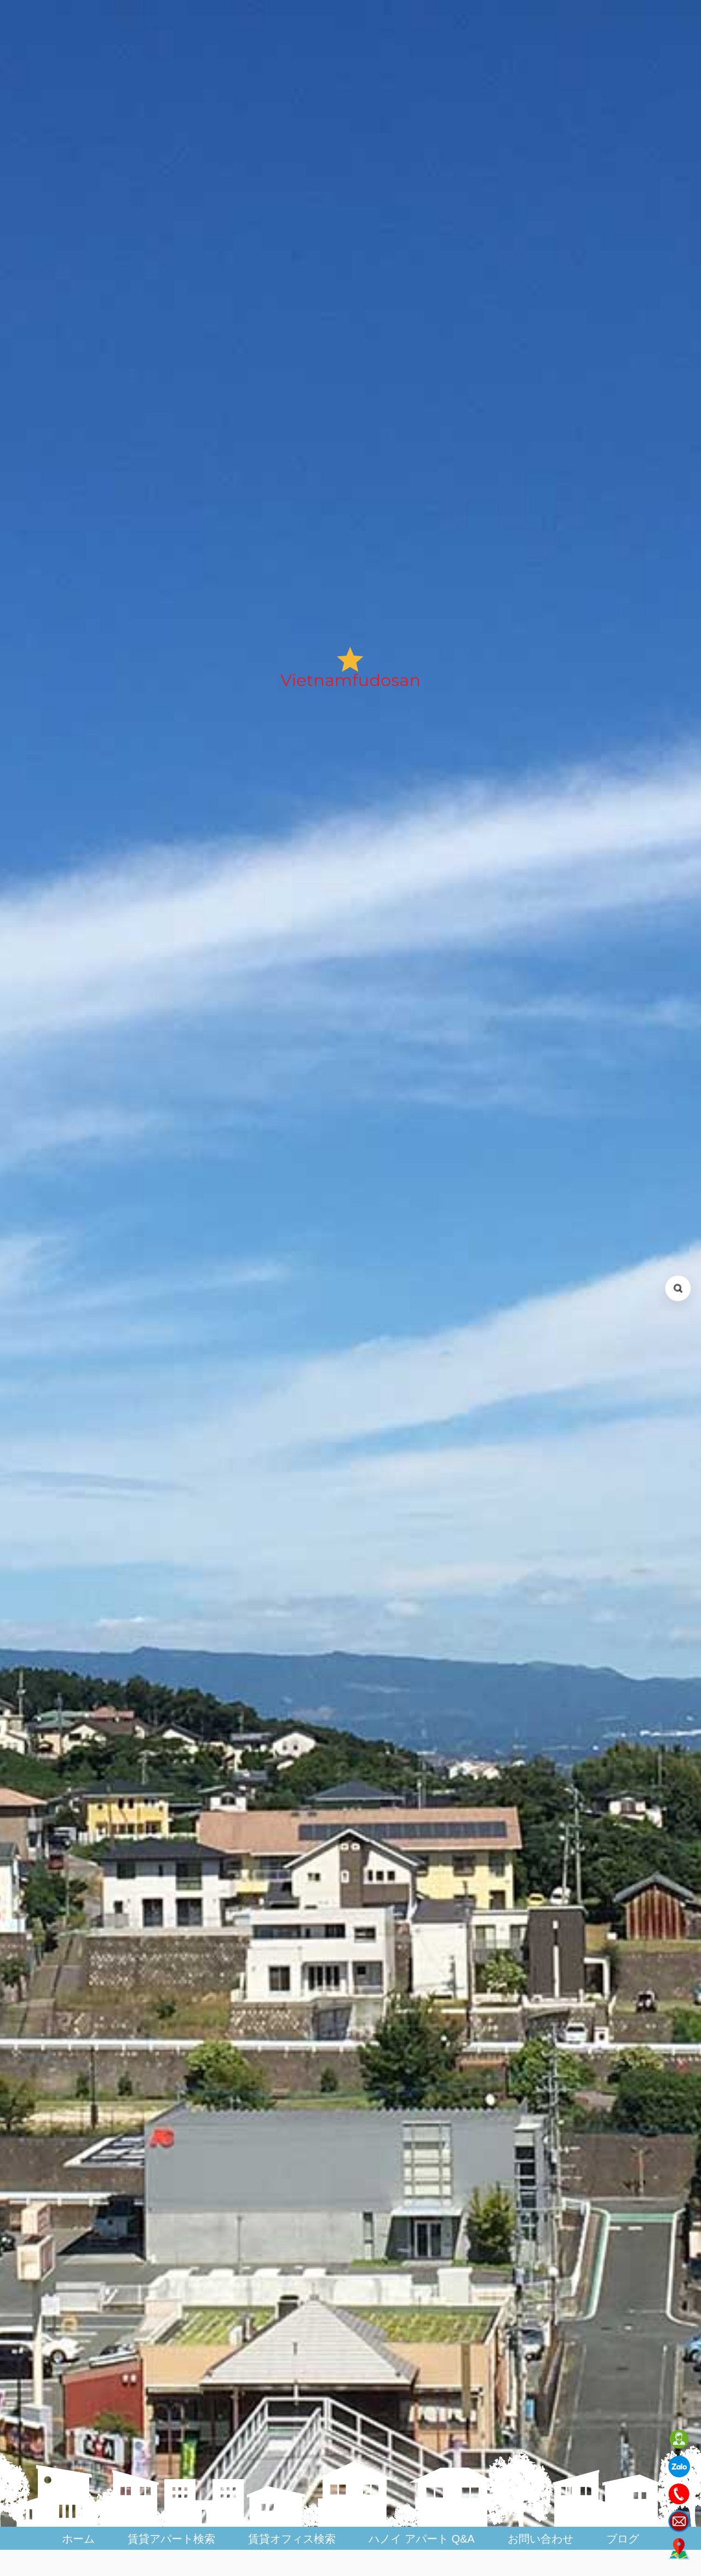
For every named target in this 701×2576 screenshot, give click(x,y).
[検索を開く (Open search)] (678, 1288)
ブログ (622, 2539)
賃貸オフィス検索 (292, 2539)
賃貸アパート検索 (171, 2539)
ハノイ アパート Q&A (421, 2539)
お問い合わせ (540, 2539)
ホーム (78, 2539)
